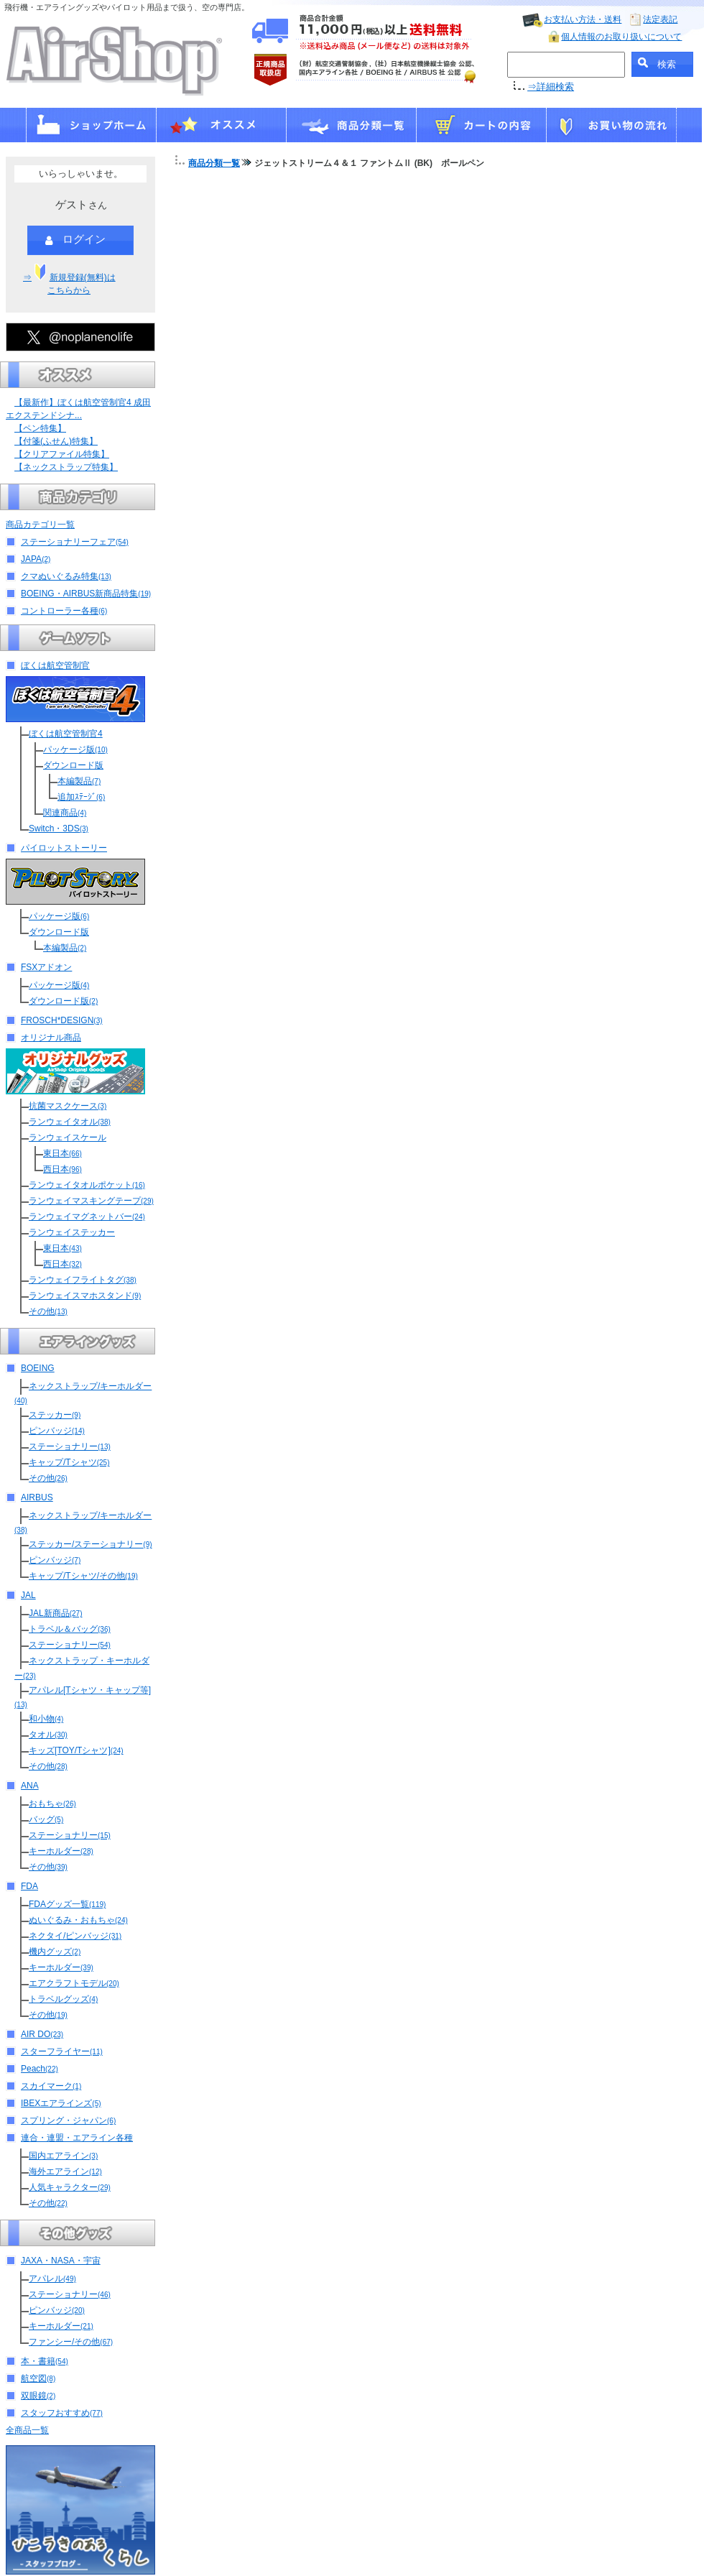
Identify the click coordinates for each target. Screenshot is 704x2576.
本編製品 (79, 781)
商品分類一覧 (214, 163)
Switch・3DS (58, 828)
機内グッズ (54, 1952)
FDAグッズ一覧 (67, 1904)
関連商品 (64, 813)
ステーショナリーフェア (75, 542)
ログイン (75, 240)
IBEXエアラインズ (61, 2103)
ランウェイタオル (70, 1122)
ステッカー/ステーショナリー (90, 1544)
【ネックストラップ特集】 (66, 467)
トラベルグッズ (63, 1999)
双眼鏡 (38, 2396)
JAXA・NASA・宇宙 (61, 2261)
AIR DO (42, 2034)
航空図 (38, 2378)
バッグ (46, 1819)
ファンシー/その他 (71, 2342)
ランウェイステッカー (72, 1232)
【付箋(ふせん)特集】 (56, 441)
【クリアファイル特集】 (61, 454)
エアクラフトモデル (74, 1983)
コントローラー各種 (64, 611)
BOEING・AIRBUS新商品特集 (86, 593)
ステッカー (54, 1415)
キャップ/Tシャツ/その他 (83, 1576)
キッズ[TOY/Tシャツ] (76, 1750)
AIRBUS (37, 1497)
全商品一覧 (27, 2430)
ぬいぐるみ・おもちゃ (78, 1920)
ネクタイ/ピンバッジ (75, 1936)
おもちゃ (52, 1804)
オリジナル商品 (51, 1038)
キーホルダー (61, 1851)
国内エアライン (63, 2156)
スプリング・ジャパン (68, 2120)
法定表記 (660, 19)
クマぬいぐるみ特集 (66, 576)
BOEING (38, 1368)
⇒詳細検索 (550, 86)
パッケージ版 (75, 749)
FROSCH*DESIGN (62, 1020)
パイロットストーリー (64, 848)
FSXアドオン (46, 967)
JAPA (35, 559)
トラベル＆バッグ (70, 1629)
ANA (30, 1786)
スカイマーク (51, 2086)
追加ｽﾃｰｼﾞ (81, 797)
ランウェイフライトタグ (82, 1280)
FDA (29, 1886)
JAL (28, 1595)
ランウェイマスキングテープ (91, 1201)
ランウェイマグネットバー (87, 1216)
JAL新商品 (55, 1613)
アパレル (52, 2278)
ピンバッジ (57, 1431)
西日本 (62, 1169)
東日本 (62, 1153)
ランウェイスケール (67, 1137)
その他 (48, 1311)
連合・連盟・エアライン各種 (77, 2138)
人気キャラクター (70, 2187)
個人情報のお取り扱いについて (621, 37)
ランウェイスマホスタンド (85, 1296)
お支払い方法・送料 (582, 19)
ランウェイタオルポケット (87, 1185)
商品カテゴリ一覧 (40, 525)
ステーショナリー (70, 1446)
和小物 (46, 1719)
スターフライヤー (62, 2051)
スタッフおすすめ (62, 2413)
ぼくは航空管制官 (55, 665)
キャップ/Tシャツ (69, 1462)
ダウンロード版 (73, 765)
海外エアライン (65, 2171)
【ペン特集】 (40, 428)
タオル (48, 1735)
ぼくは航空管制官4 (66, 734)
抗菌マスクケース (67, 1106)
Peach (39, 2069)
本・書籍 (44, 2361)
